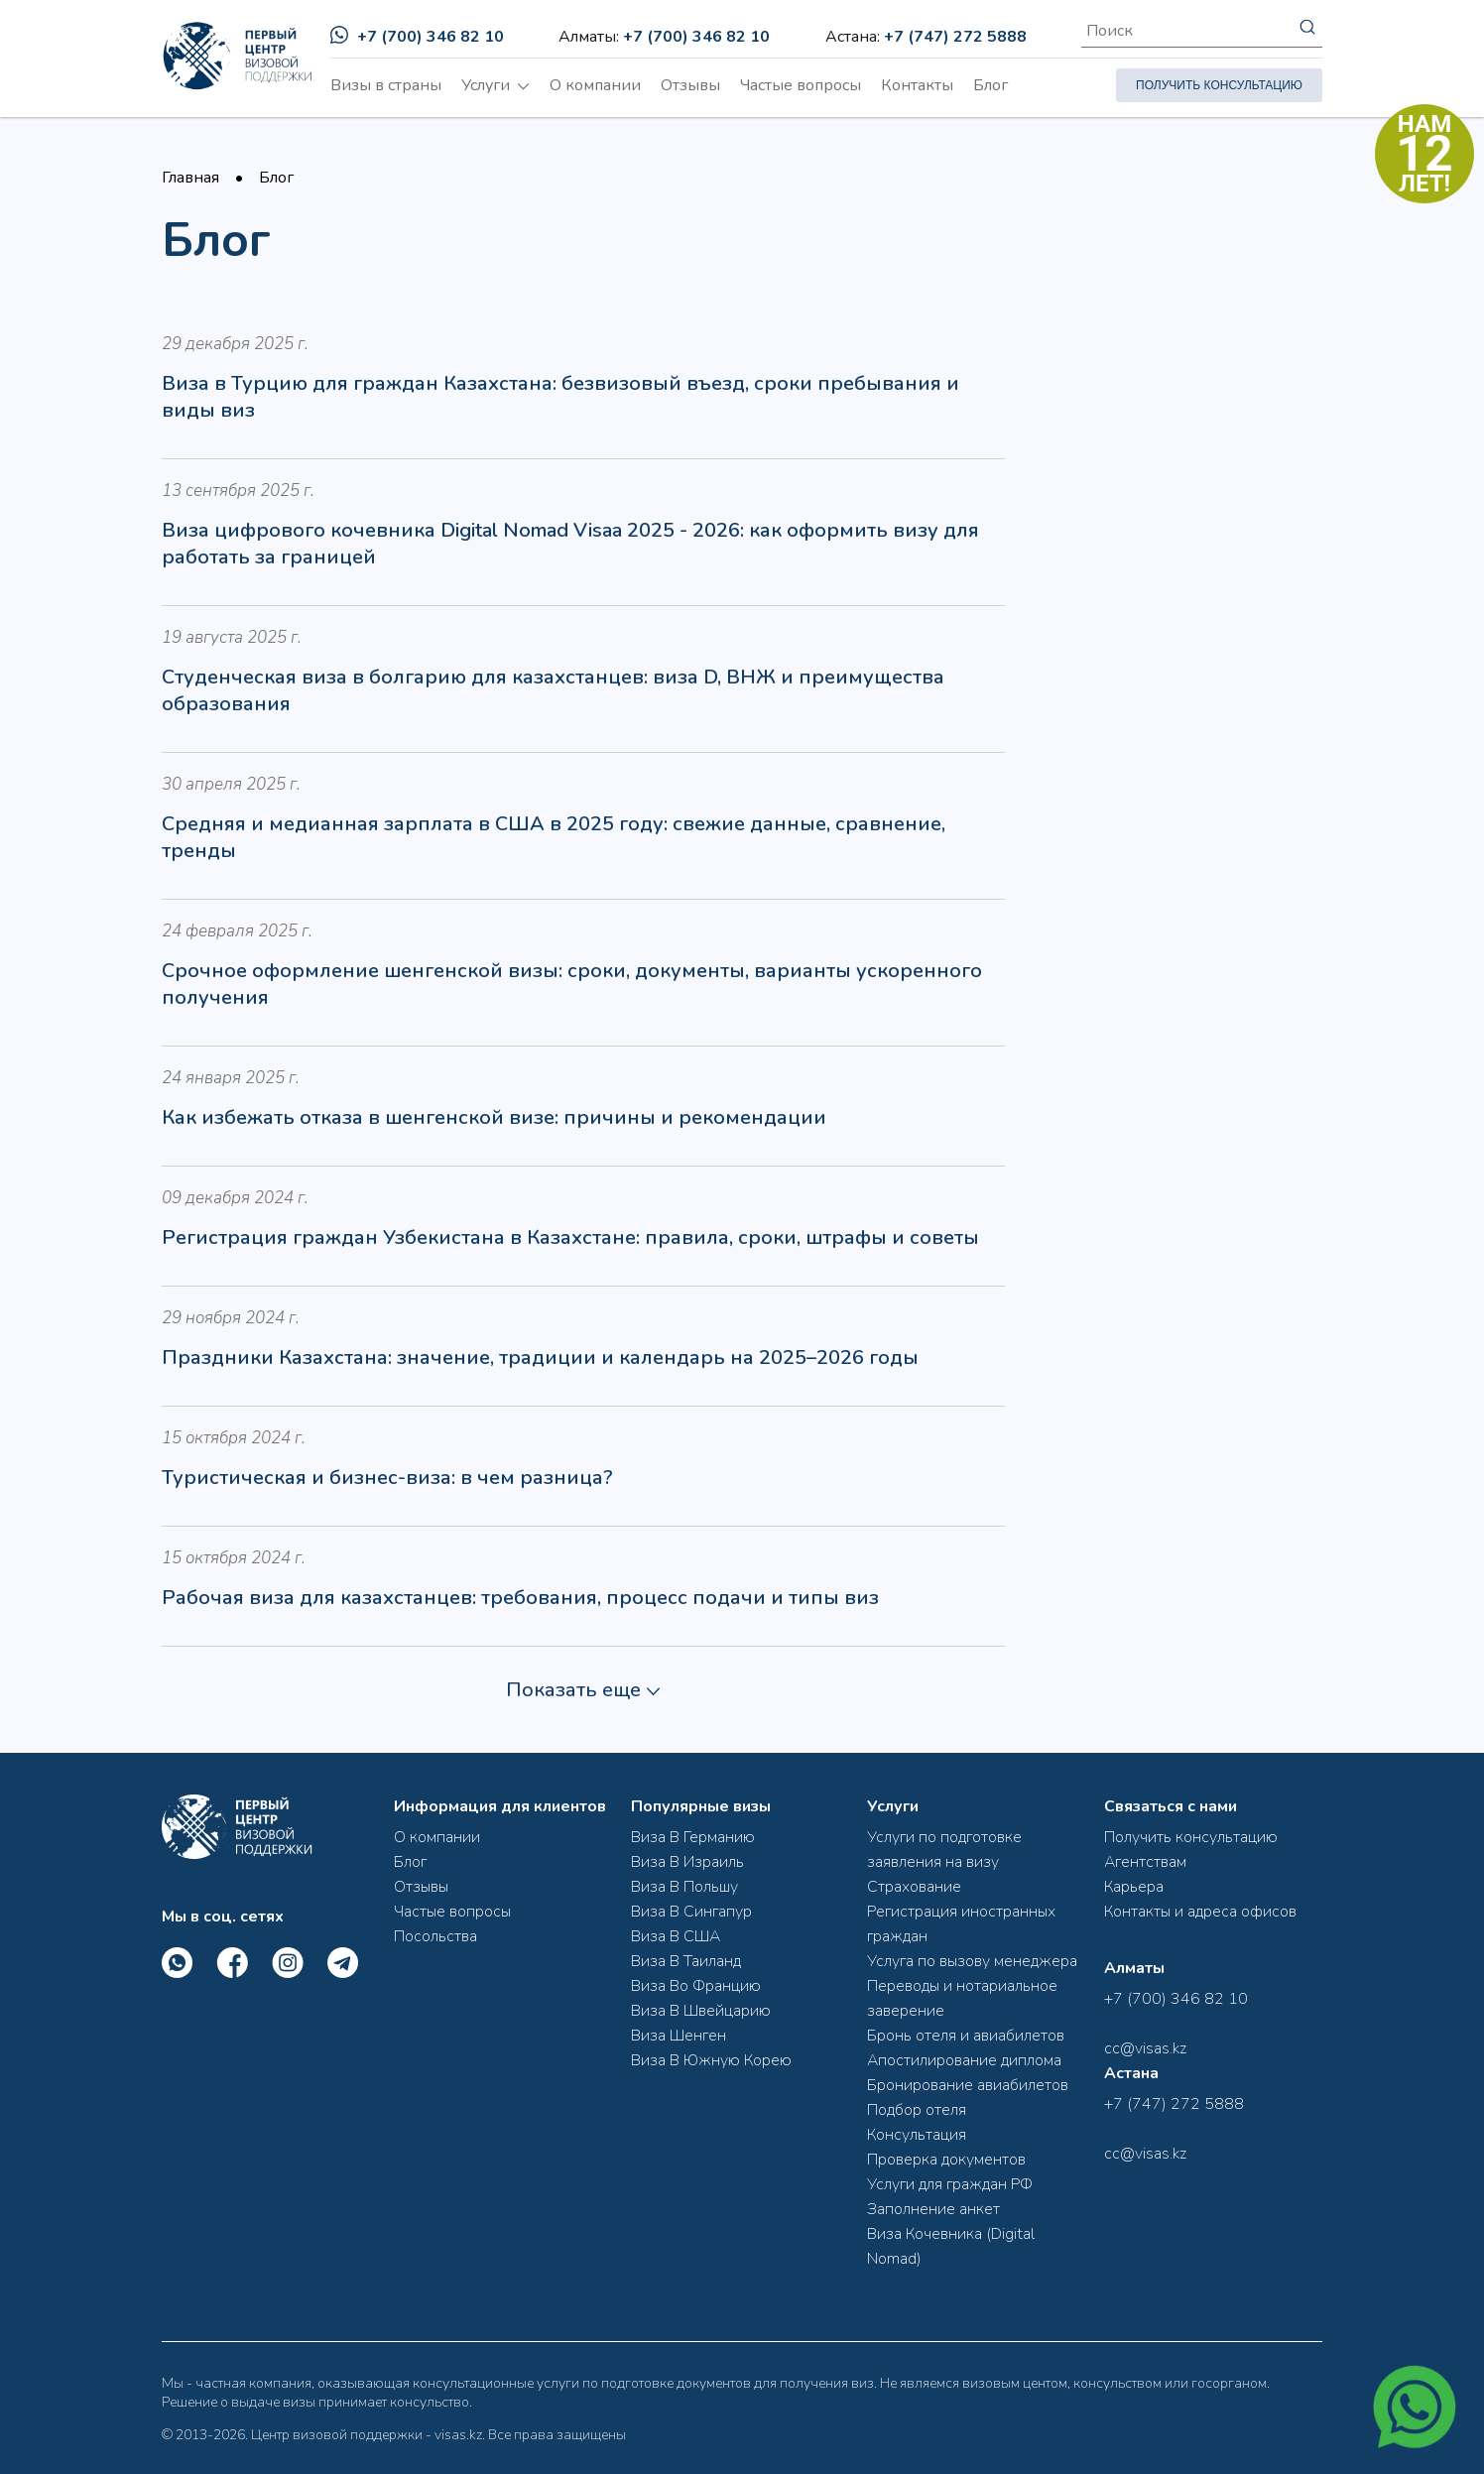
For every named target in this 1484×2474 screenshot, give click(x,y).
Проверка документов (946, 2159)
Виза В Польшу (684, 1887)
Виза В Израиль (687, 1862)
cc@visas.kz (1145, 2048)
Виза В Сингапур (691, 1911)
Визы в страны (385, 85)
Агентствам (1145, 1862)
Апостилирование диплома (964, 2060)
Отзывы (690, 85)
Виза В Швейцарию (701, 2011)
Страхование (914, 1887)
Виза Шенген (678, 2035)
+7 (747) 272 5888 (955, 37)
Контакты (917, 85)
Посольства (435, 1936)
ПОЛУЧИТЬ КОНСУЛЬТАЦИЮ (1219, 85)
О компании (595, 85)
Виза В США (675, 1936)
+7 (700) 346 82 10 (417, 37)
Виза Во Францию (696, 1986)
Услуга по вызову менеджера (972, 1961)
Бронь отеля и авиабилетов (965, 2035)
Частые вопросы (800, 85)
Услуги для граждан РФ (950, 2184)
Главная (190, 177)
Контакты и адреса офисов (1200, 1911)
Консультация (916, 2135)
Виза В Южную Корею (711, 2060)
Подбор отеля (916, 2110)
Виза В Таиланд (686, 1961)
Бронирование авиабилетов (967, 2085)
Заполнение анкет (933, 2209)
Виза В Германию (693, 1837)
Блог (990, 85)
